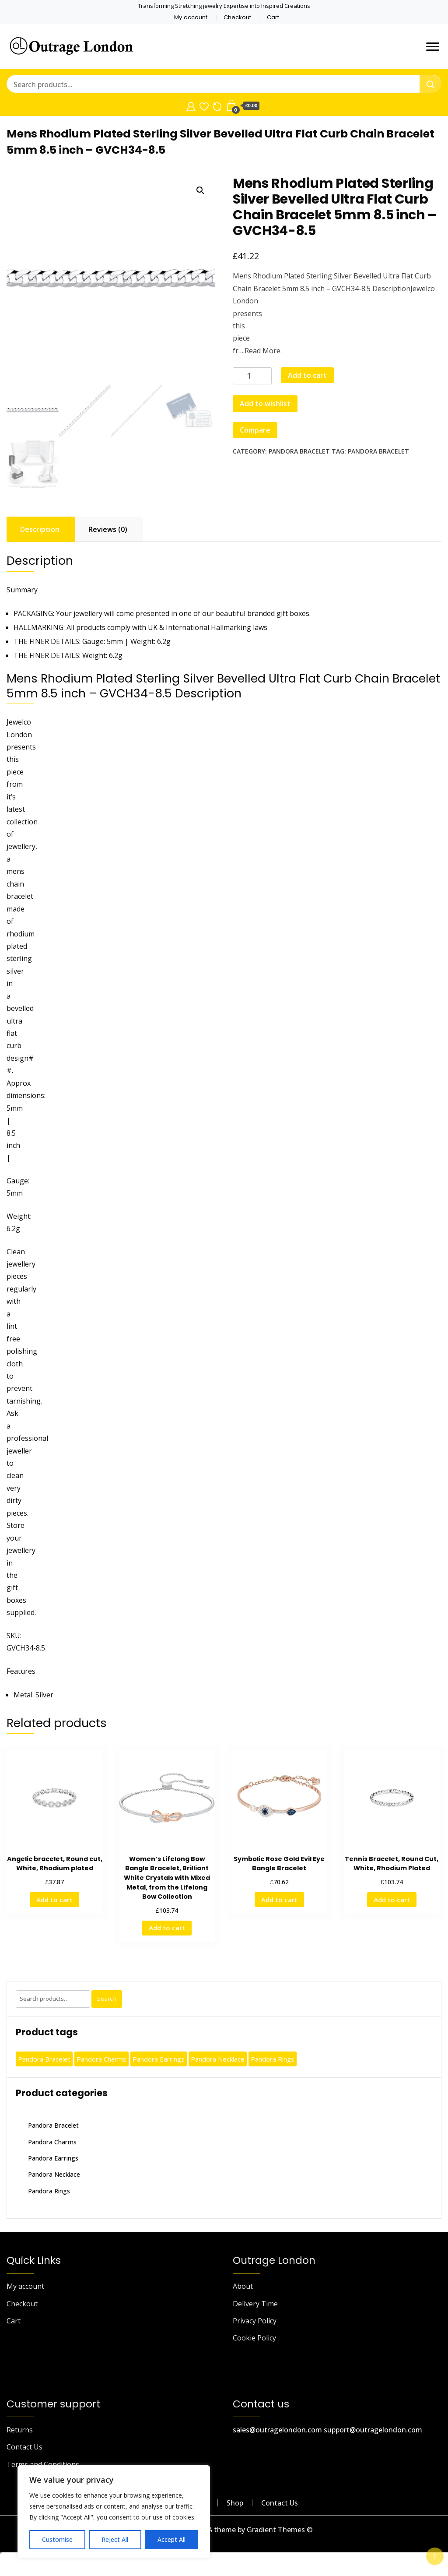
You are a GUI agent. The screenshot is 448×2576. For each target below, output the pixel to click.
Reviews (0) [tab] (107, 529)
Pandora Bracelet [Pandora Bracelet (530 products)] (44, 2059)
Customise (57, 2539)
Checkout (237, 17)
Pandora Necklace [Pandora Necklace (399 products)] (218, 2059)
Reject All (115, 2539)
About (243, 2286)
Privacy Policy (254, 2321)
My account (190, 17)
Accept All (172, 2539)
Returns (20, 2430)
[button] (200, 190)
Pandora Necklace (54, 2174)
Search (106, 1998)
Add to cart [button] (54, 1899)
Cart (273, 17)
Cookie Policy (254, 2338)
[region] (114, 2511)
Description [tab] (40, 529)
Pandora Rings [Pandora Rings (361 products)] (272, 2059)
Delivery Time (255, 2304)
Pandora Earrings (53, 2158)
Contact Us (24, 2447)
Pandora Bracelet (299, 451)
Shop (235, 2503)
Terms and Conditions (43, 2464)
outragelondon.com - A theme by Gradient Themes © (224, 2529)
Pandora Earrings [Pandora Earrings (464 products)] (159, 2059)
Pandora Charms (52, 2142)
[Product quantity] (252, 375)
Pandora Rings (49, 2191)
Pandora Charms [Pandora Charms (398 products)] (101, 2059)
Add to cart (307, 375)
